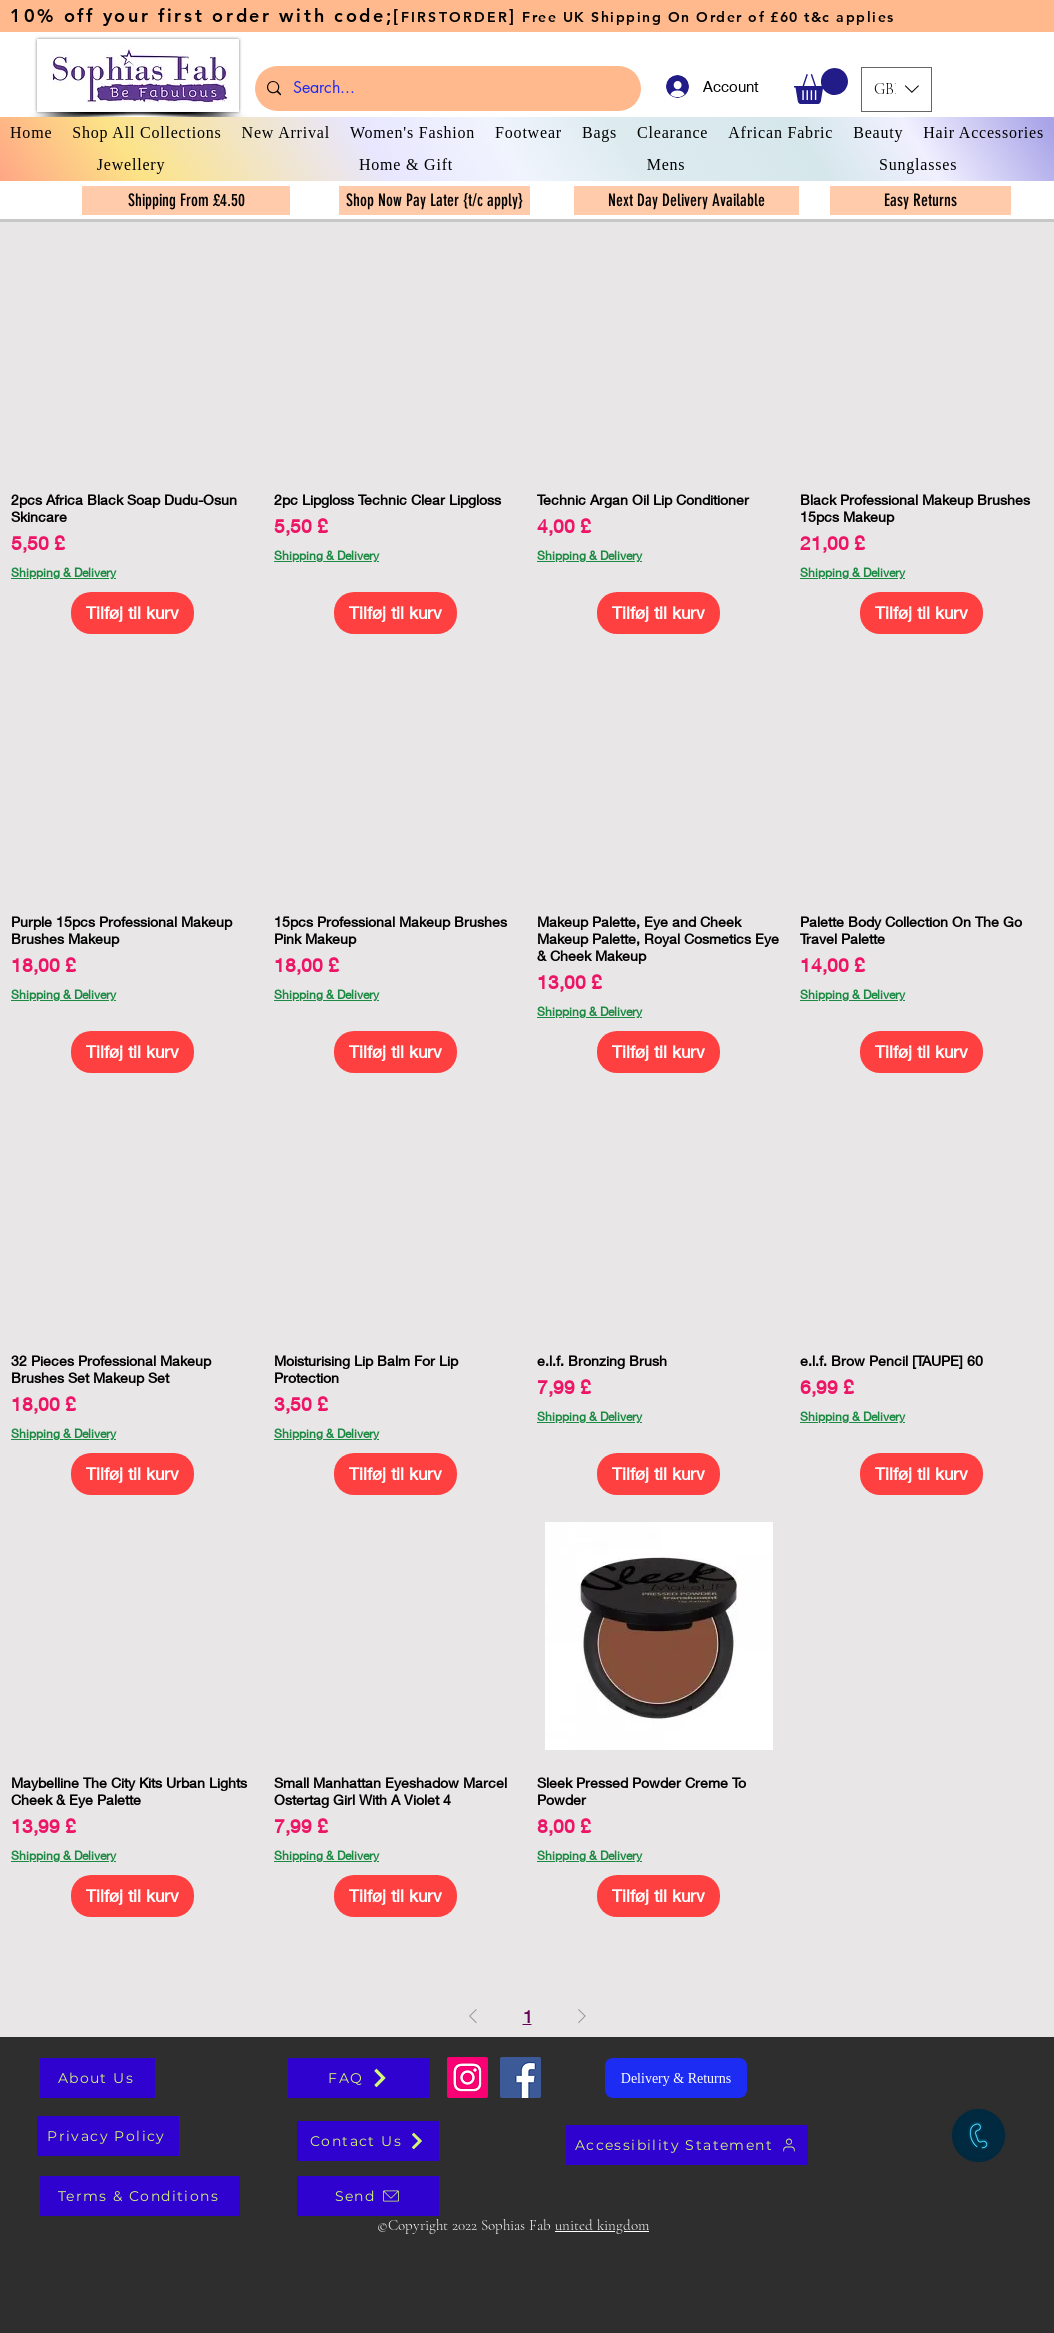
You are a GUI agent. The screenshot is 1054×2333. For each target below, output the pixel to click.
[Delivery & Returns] (676, 2078)
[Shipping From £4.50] (186, 200)
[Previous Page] (473, 2016)
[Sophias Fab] (467, 2077)
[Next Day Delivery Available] (686, 200)
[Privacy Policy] (108, 2136)
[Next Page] (582, 2016)
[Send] (368, 2196)
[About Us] (97, 2078)
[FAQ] (359, 2078)
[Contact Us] (368, 2141)
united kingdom (602, 2225)
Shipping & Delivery (63, 572)
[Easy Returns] (920, 200)
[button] (821, 86)
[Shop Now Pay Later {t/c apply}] (434, 200)
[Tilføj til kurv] (132, 613)
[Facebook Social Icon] (520, 2077)
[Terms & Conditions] (140, 2196)
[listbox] (896, 89)
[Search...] (446, 88)
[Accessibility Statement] (687, 2145)
